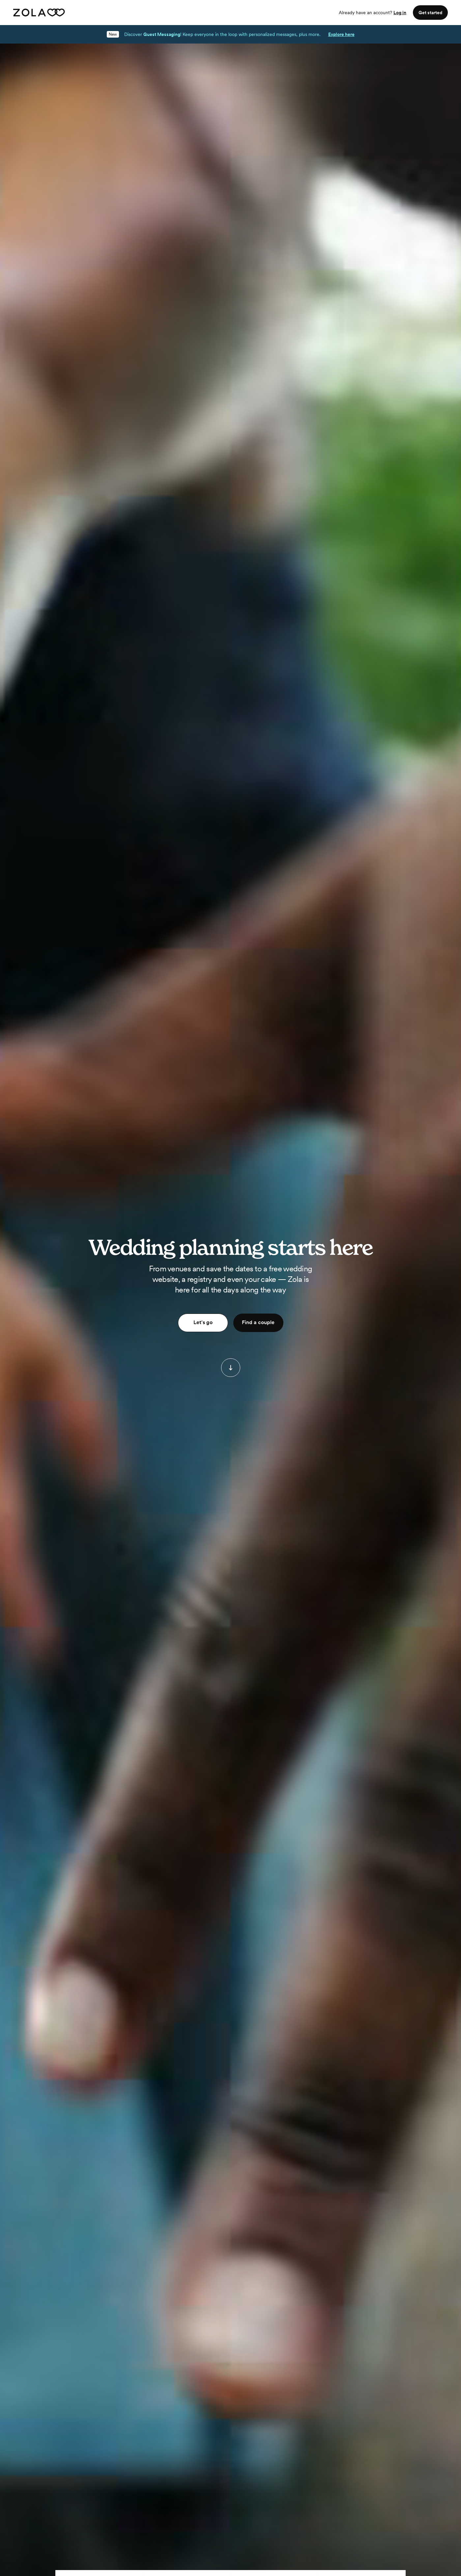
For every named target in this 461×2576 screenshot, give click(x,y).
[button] (230, 1367)
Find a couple (258, 1322)
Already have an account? (372, 12)
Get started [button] (430, 12)
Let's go (203, 1322)
